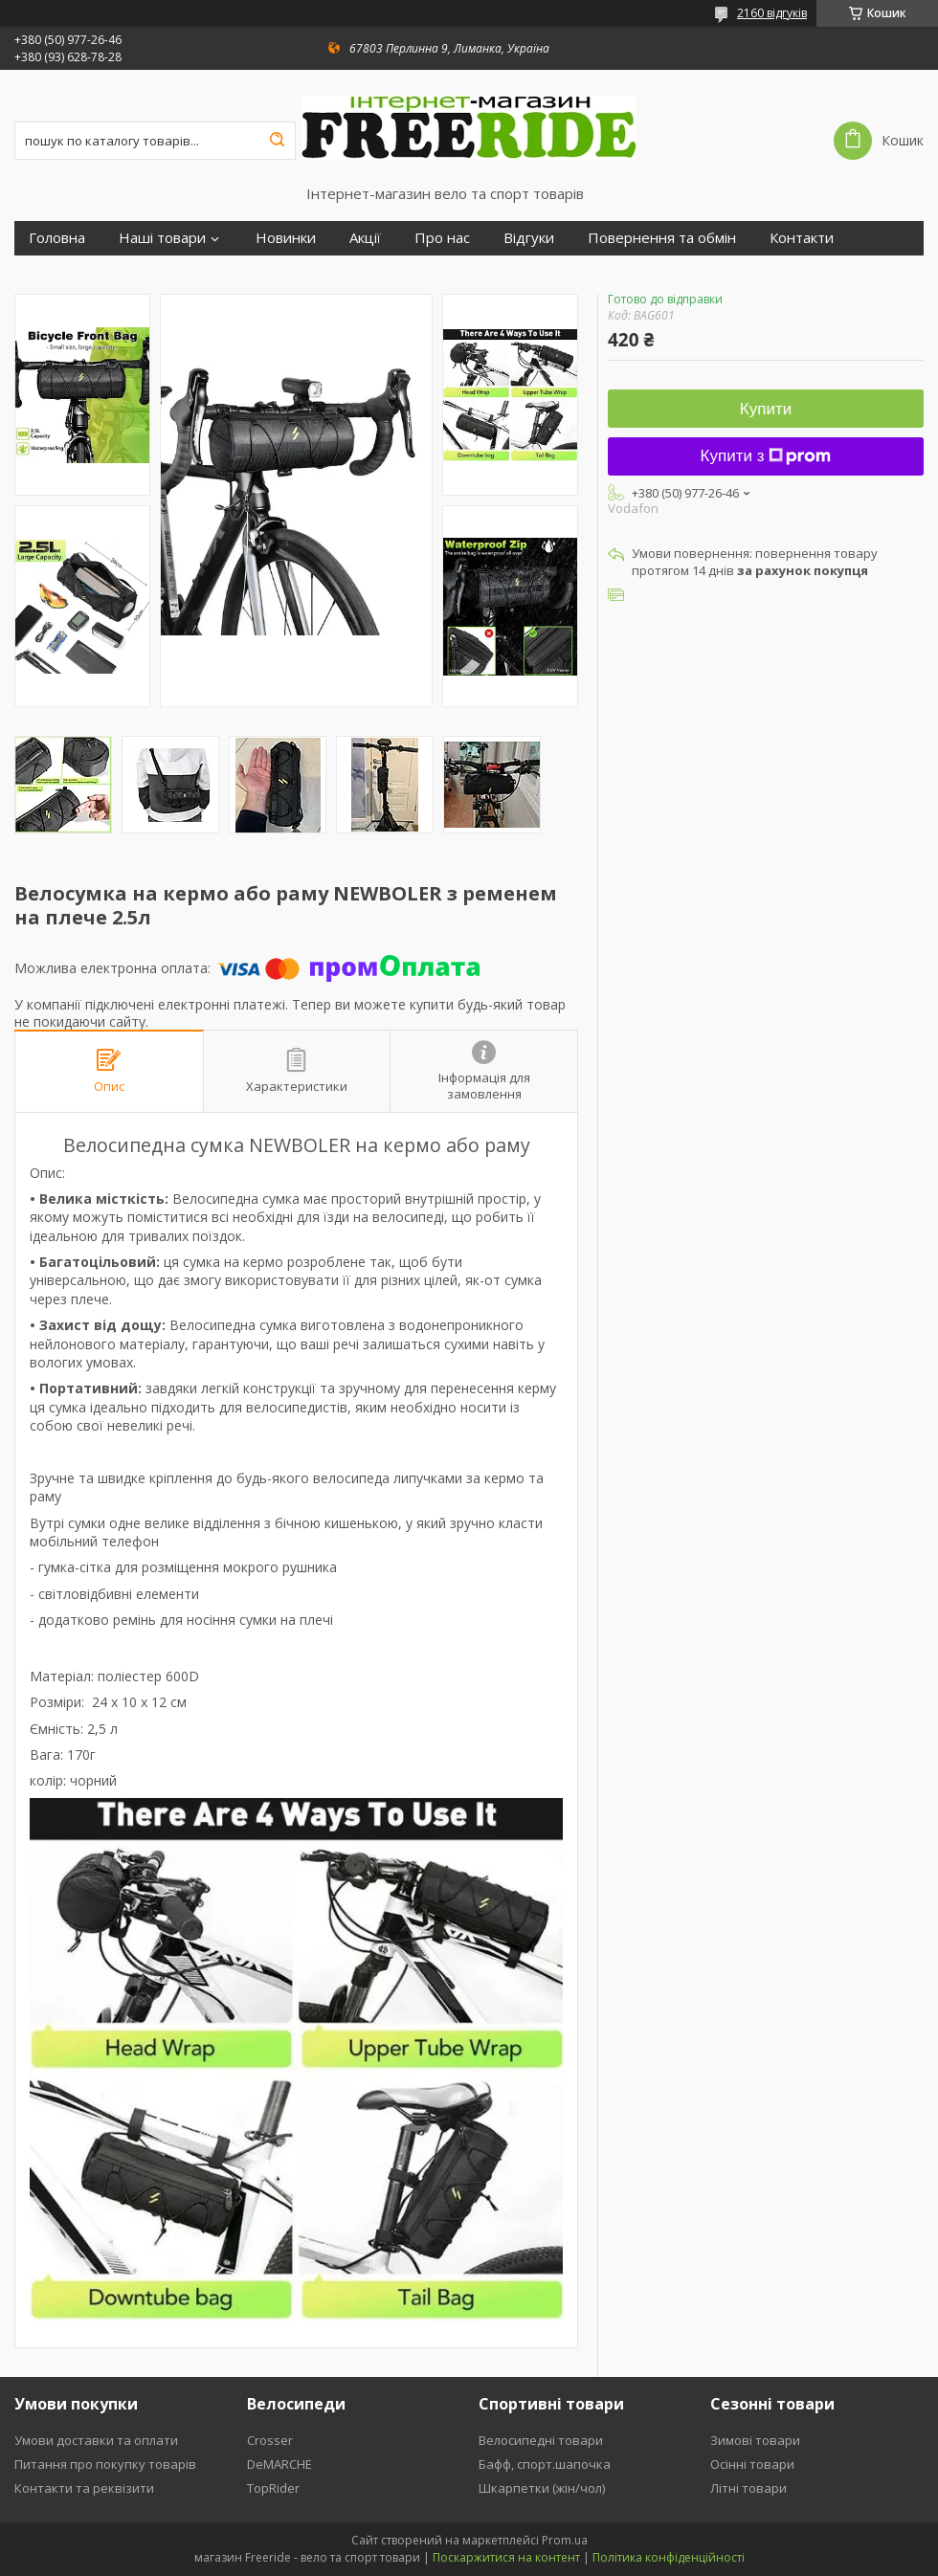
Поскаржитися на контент (506, 2557)
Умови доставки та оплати (96, 2440)
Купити (766, 409)
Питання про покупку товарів (105, 2464)
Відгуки (528, 238)
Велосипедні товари (541, 2440)
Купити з (766, 456)
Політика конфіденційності (668, 2557)
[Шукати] (276, 141)
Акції (365, 238)
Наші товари (162, 238)
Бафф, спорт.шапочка (545, 2464)
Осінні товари (752, 2464)
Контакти (802, 238)
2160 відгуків (772, 13)
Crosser (270, 2440)
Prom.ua (565, 2540)
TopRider (273, 2488)
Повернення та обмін (662, 238)
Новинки (286, 238)
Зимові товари (755, 2440)
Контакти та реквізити (84, 2488)
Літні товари (748, 2488)
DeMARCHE (279, 2464)
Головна (57, 238)
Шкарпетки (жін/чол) (542, 2488)
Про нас (442, 238)
